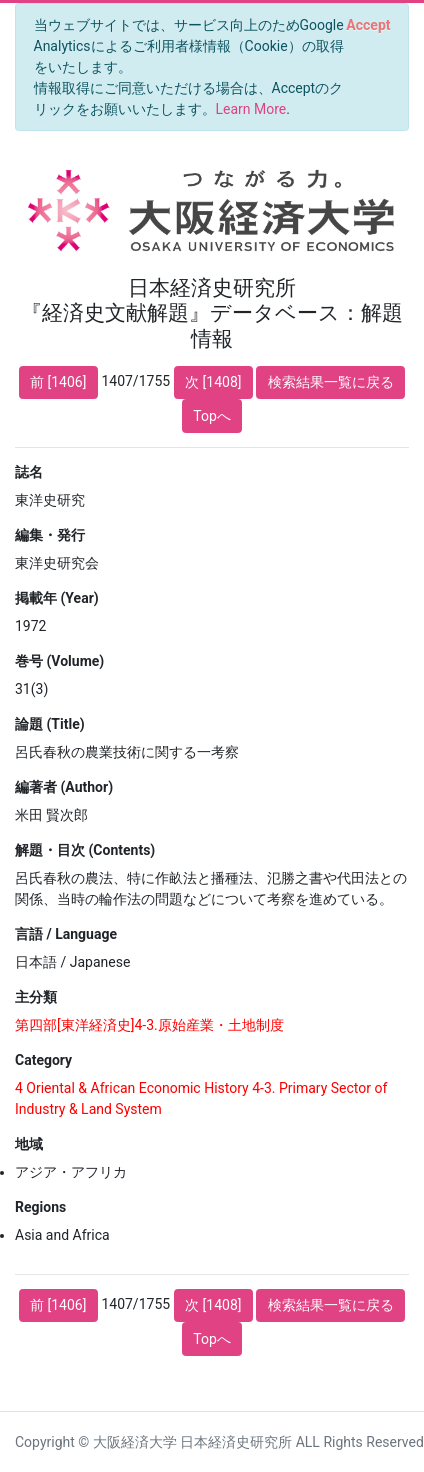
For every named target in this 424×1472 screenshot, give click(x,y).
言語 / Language (66, 934)
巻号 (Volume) (59, 661)
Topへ (212, 416)
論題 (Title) (50, 724)
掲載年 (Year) (57, 598)
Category (43, 1060)
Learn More (251, 109)
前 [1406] (58, 382)
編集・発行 (50, 535)
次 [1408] (213, 382)
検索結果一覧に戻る (331, 382)
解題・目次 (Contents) (85, 850)
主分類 (36, 997)
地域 (29, 1144)
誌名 (29, 472)
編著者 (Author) (64, 787)
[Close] (368, 25)
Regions (40, 1207)
